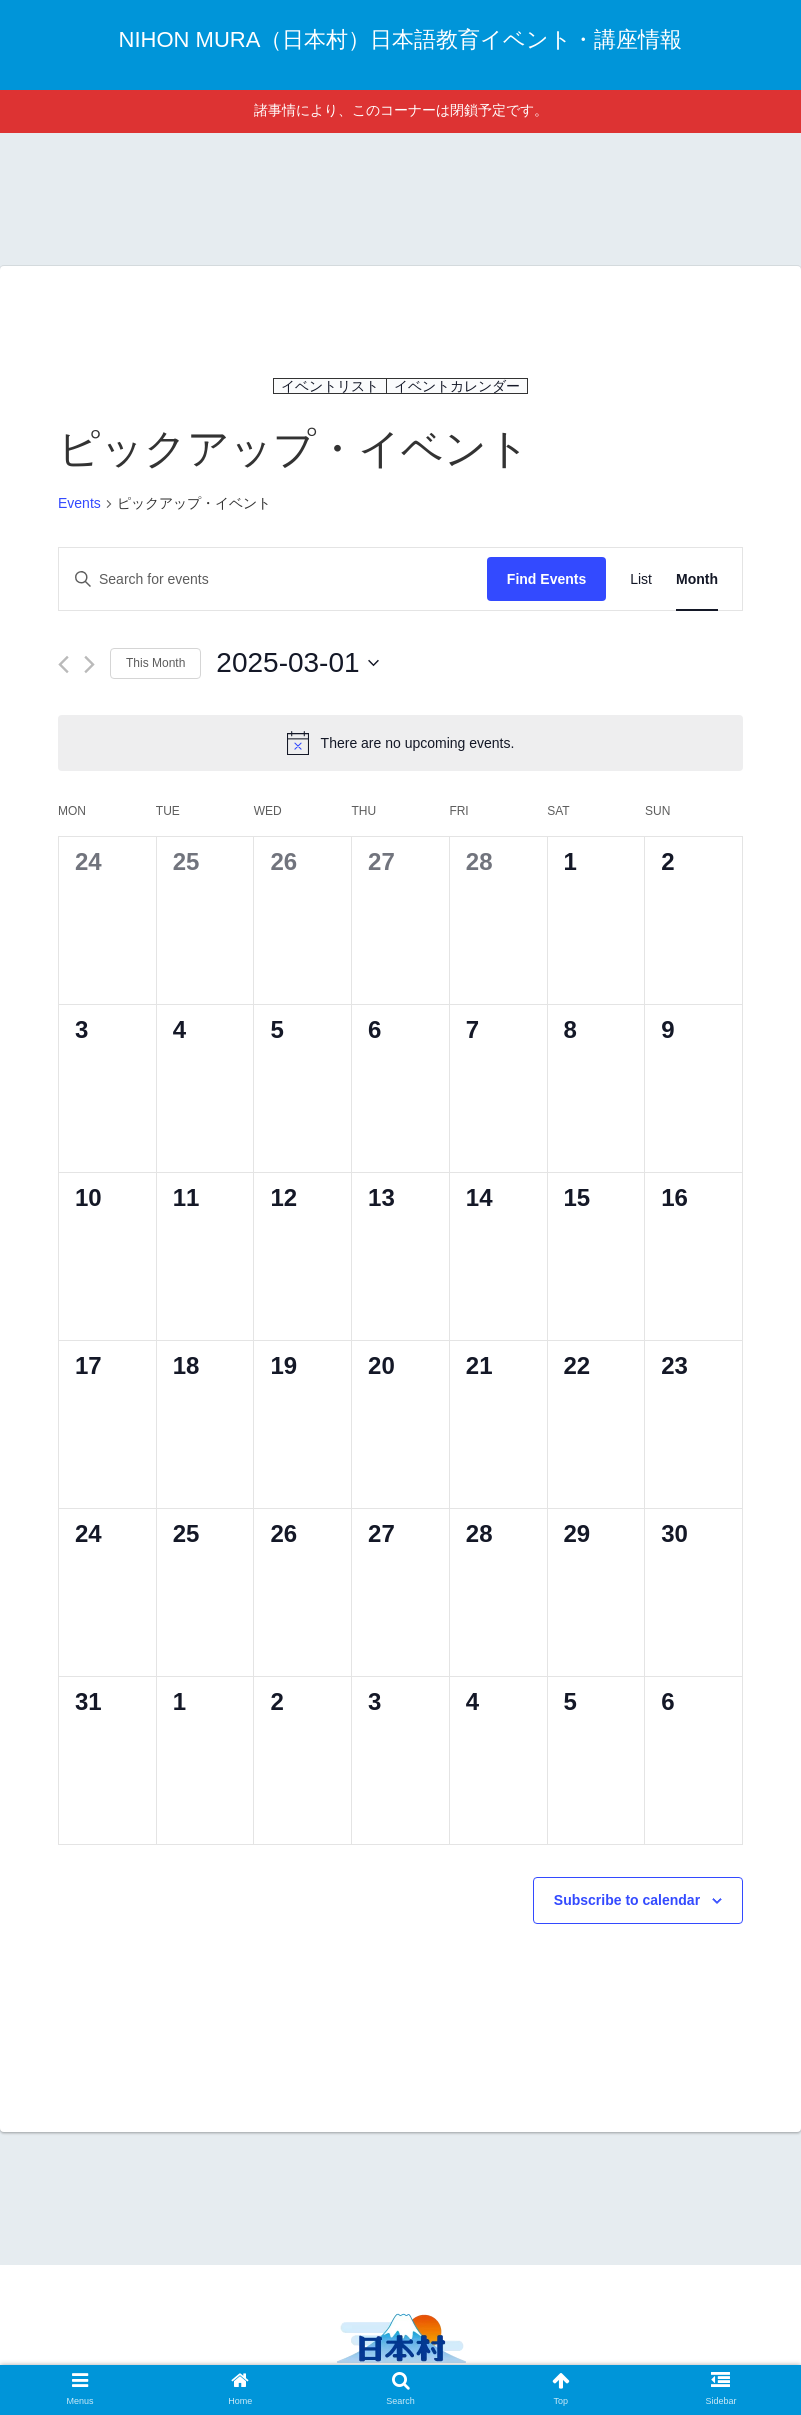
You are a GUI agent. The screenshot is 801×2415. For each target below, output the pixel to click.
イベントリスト (330, 386)
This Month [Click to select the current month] (155, 663)
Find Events (546, 579)
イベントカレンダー (457, 386)
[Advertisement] (400, 196)
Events (79, 503)
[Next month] (89, 664)
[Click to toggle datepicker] (297, 663)
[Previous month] (63, 664)
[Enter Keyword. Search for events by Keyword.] (273, 579)
